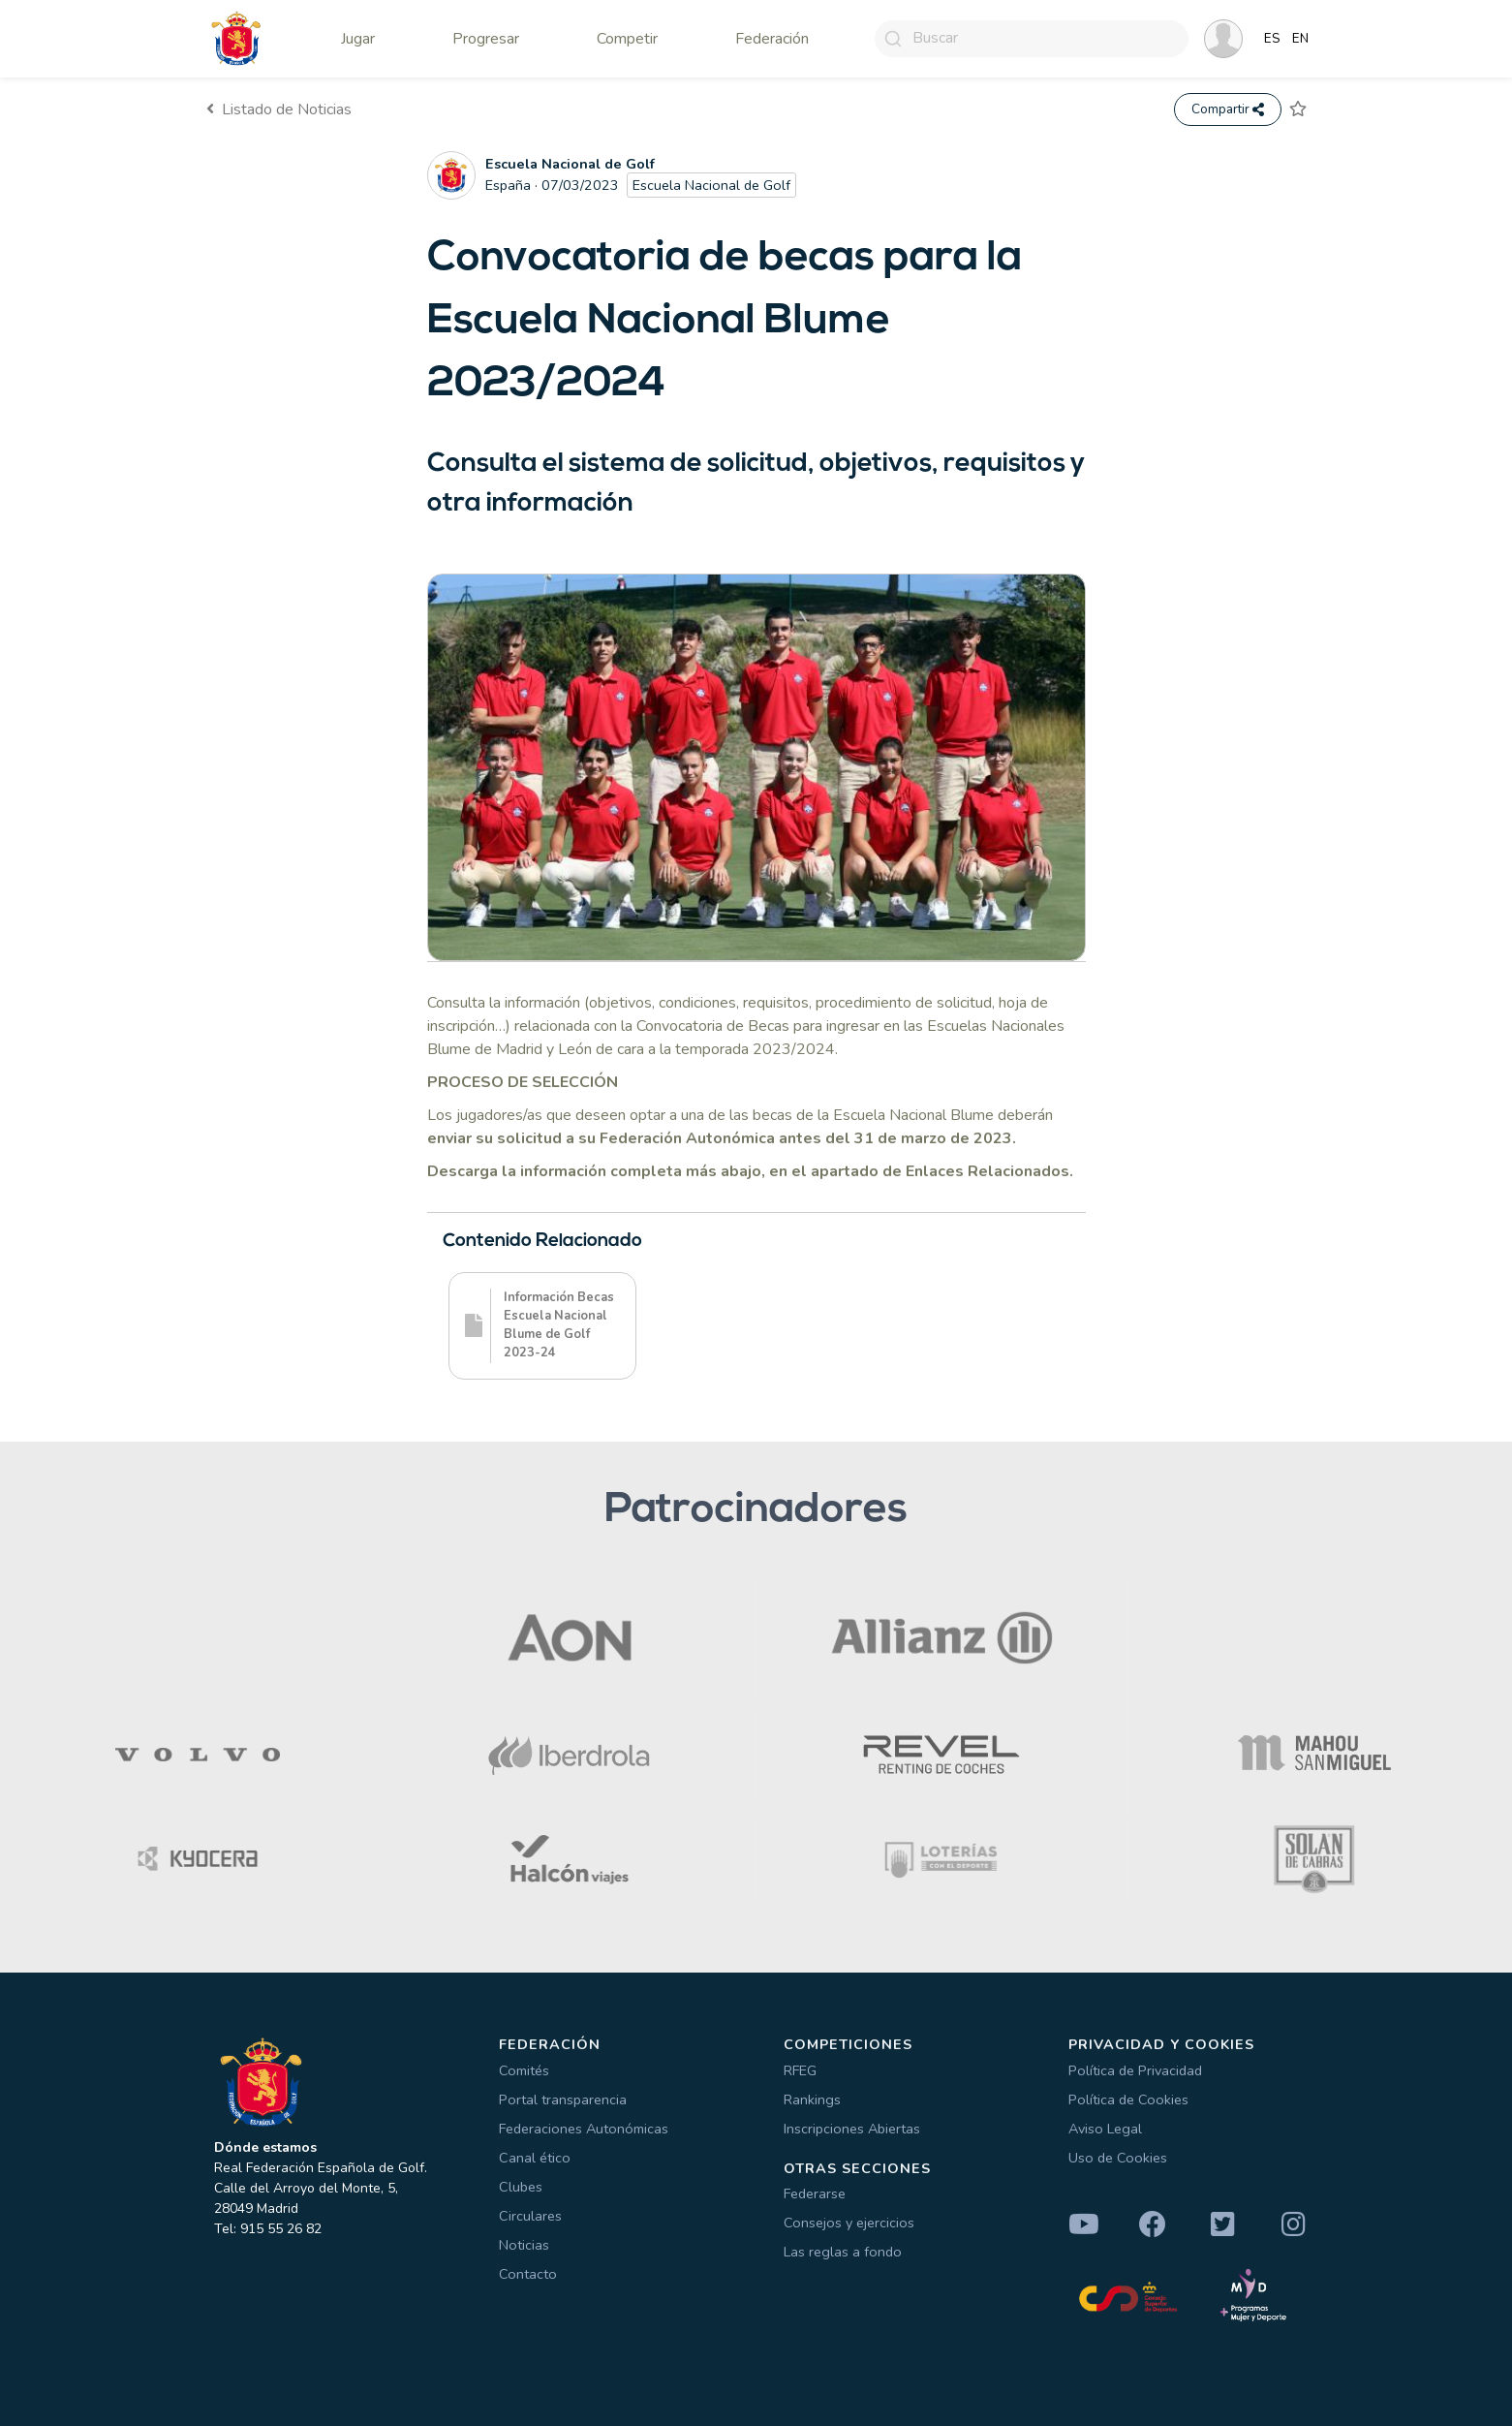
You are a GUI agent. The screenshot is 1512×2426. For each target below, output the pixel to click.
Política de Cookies (1128, 2099)
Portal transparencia (563, 2099)
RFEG (800, 2070)
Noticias (524, 2245)
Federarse (815, 2193)
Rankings (812, 2099)
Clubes (520, 2186)
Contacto (528, 2274)
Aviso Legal (1105, 2128)
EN (1300, 38)
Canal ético (535, 2157)
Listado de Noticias (279, 109)
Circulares (530, 2215)
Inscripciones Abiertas (852, 2128)
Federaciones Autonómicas (583, 2128)
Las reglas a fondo (843, 2251)
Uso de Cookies (1117, 2157)
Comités (524, 2070)
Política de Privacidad (1135, 2070)
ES (1272, 38)
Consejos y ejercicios (849, 2222)
